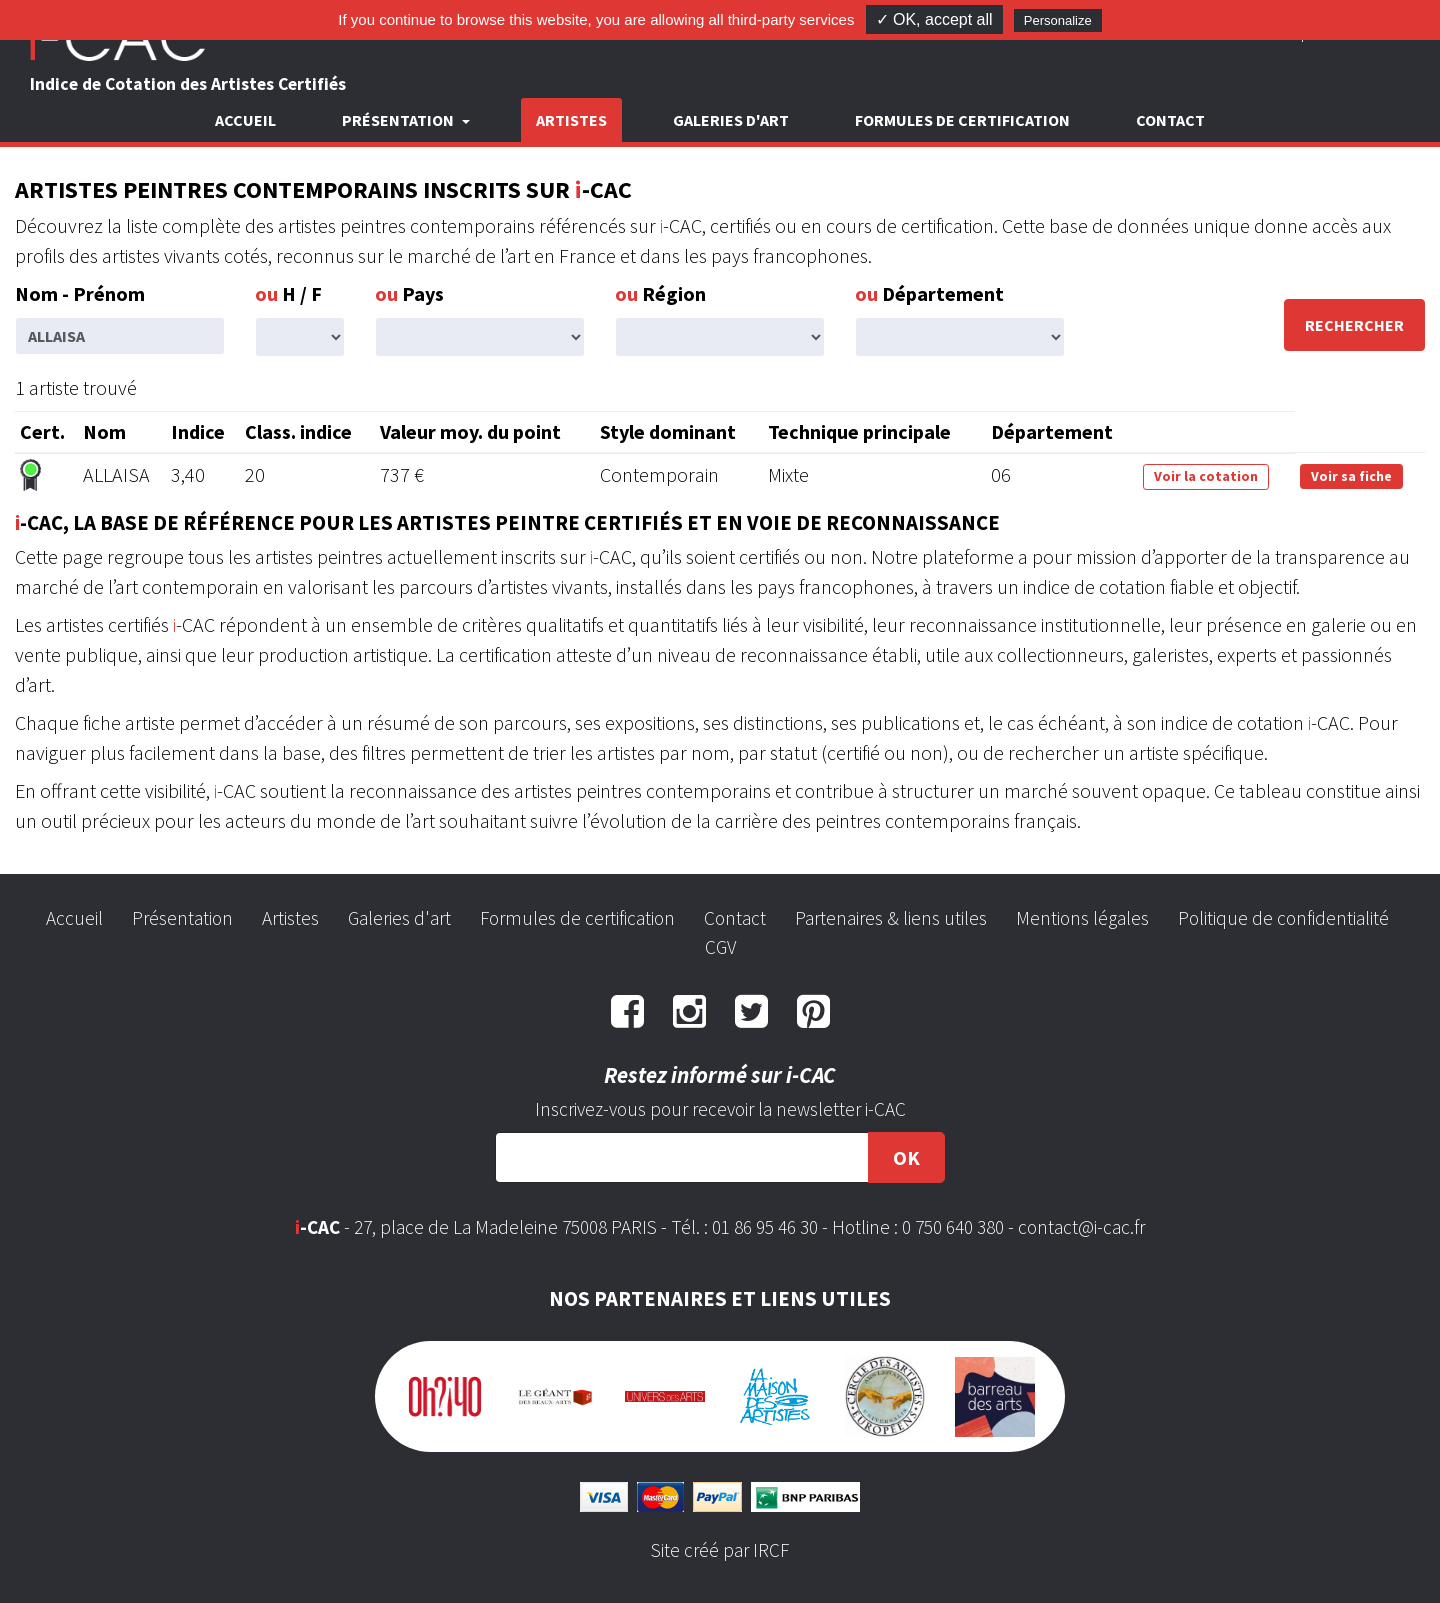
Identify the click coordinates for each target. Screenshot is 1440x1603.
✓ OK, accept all (934, 19)
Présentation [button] (399, 120)
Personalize (1058, 20)
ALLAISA (116, 474)
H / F (288, 293)
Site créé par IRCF (720, 1550)
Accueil (245, 120)
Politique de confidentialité (1283, 918)
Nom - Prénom (80, 293)
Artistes (571, 120)
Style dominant (668, 431)
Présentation (182, 918)
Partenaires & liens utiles (891, 918)
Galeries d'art (731, 120)
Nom (104, 431)
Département (929, 293)
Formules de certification (962, 120)
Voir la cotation (1206, 476)
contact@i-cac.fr (1081, 1227)
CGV (720, 947)
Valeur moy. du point (470, 431)
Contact (1170, 120)
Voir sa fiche (1351, 476)
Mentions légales (1082, 918)
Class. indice (298, 431)
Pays (409, 293)
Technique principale (859, 431)
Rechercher (1354, 325)
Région (660, 293)
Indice (198, 431)
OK (906, 1157)
